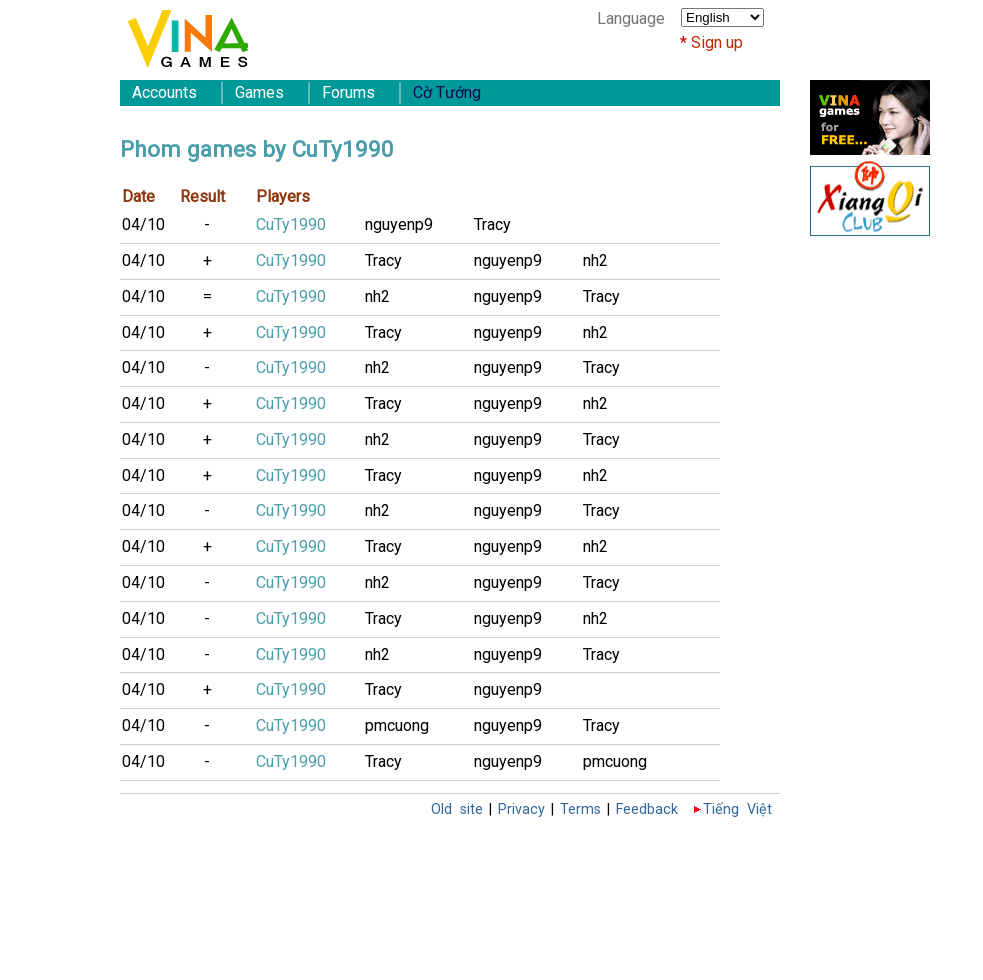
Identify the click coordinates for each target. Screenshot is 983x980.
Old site (457, 809)
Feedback (647, 809)
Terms (580, 809)
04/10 (143, 224)
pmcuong (397, 725)
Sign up (717, 42)
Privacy (521, 809)
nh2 (595, 260)
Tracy (492, 224)
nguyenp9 (399, 224)
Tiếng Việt (737, 809)
